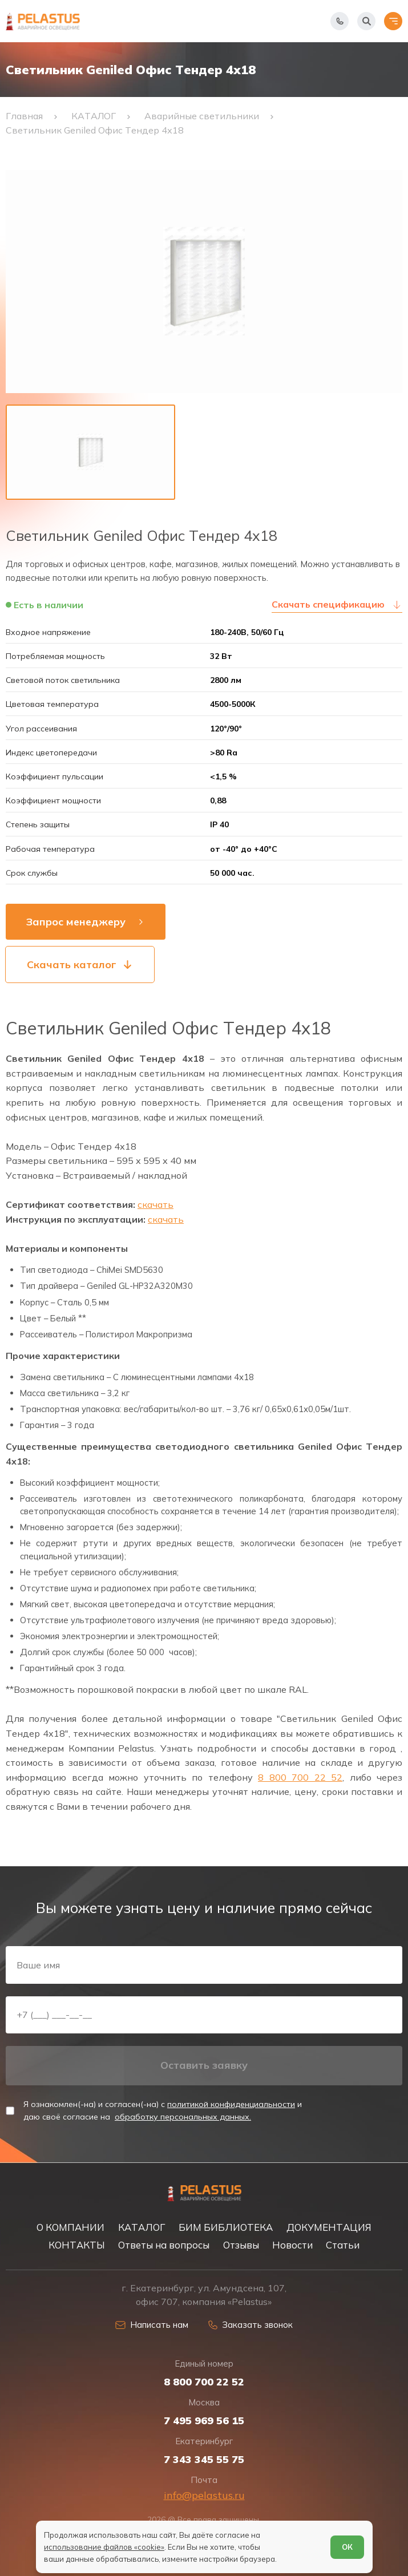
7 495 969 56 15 (204, 2421)
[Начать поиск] (366, 21)
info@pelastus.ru (204, 2495)
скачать (155, 1204)
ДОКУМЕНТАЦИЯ (328, 2227)
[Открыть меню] (393, 21)
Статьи (342, 2245)
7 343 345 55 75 (204, 2459)
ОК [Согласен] (347, 2546)
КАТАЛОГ (141, 2227)
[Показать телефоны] (339, 21)
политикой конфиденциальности (231, 2104)
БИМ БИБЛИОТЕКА (226, 2227)
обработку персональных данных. (183, 2117)
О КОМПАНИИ (70, 2227)
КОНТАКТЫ (77, 2245)
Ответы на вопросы (163, 2245)
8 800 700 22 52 (300, 1777)
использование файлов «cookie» (104, 2546)
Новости (292, 2245)
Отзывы (241, 2245)
